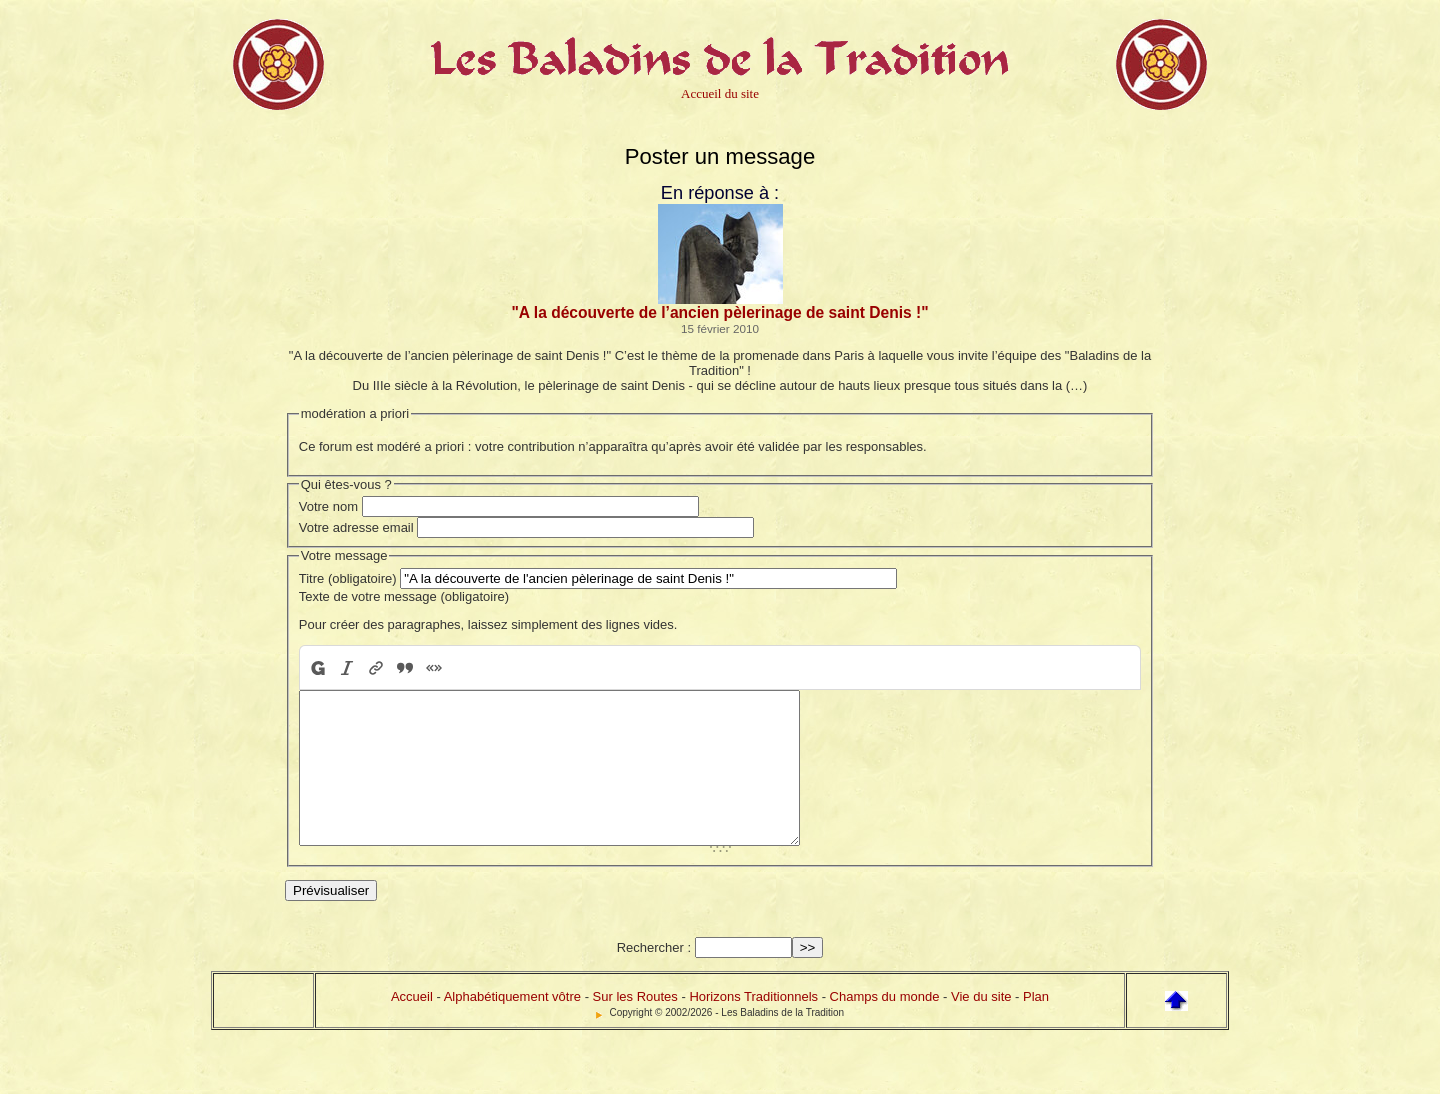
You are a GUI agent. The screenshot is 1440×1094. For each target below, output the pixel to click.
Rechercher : (654, 977)
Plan (1036, 1026)
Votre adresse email (356, 527)
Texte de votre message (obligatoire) (404, 596)
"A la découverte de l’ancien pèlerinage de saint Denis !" (719, 312)
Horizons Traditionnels (753, 1026)
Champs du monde (885, 1026)
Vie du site (981, 1026)
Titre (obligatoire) (348, 578)
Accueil (412, 1026)
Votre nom (328, 506)
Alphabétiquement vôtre (512, 1026)
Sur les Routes (635, 1026)
